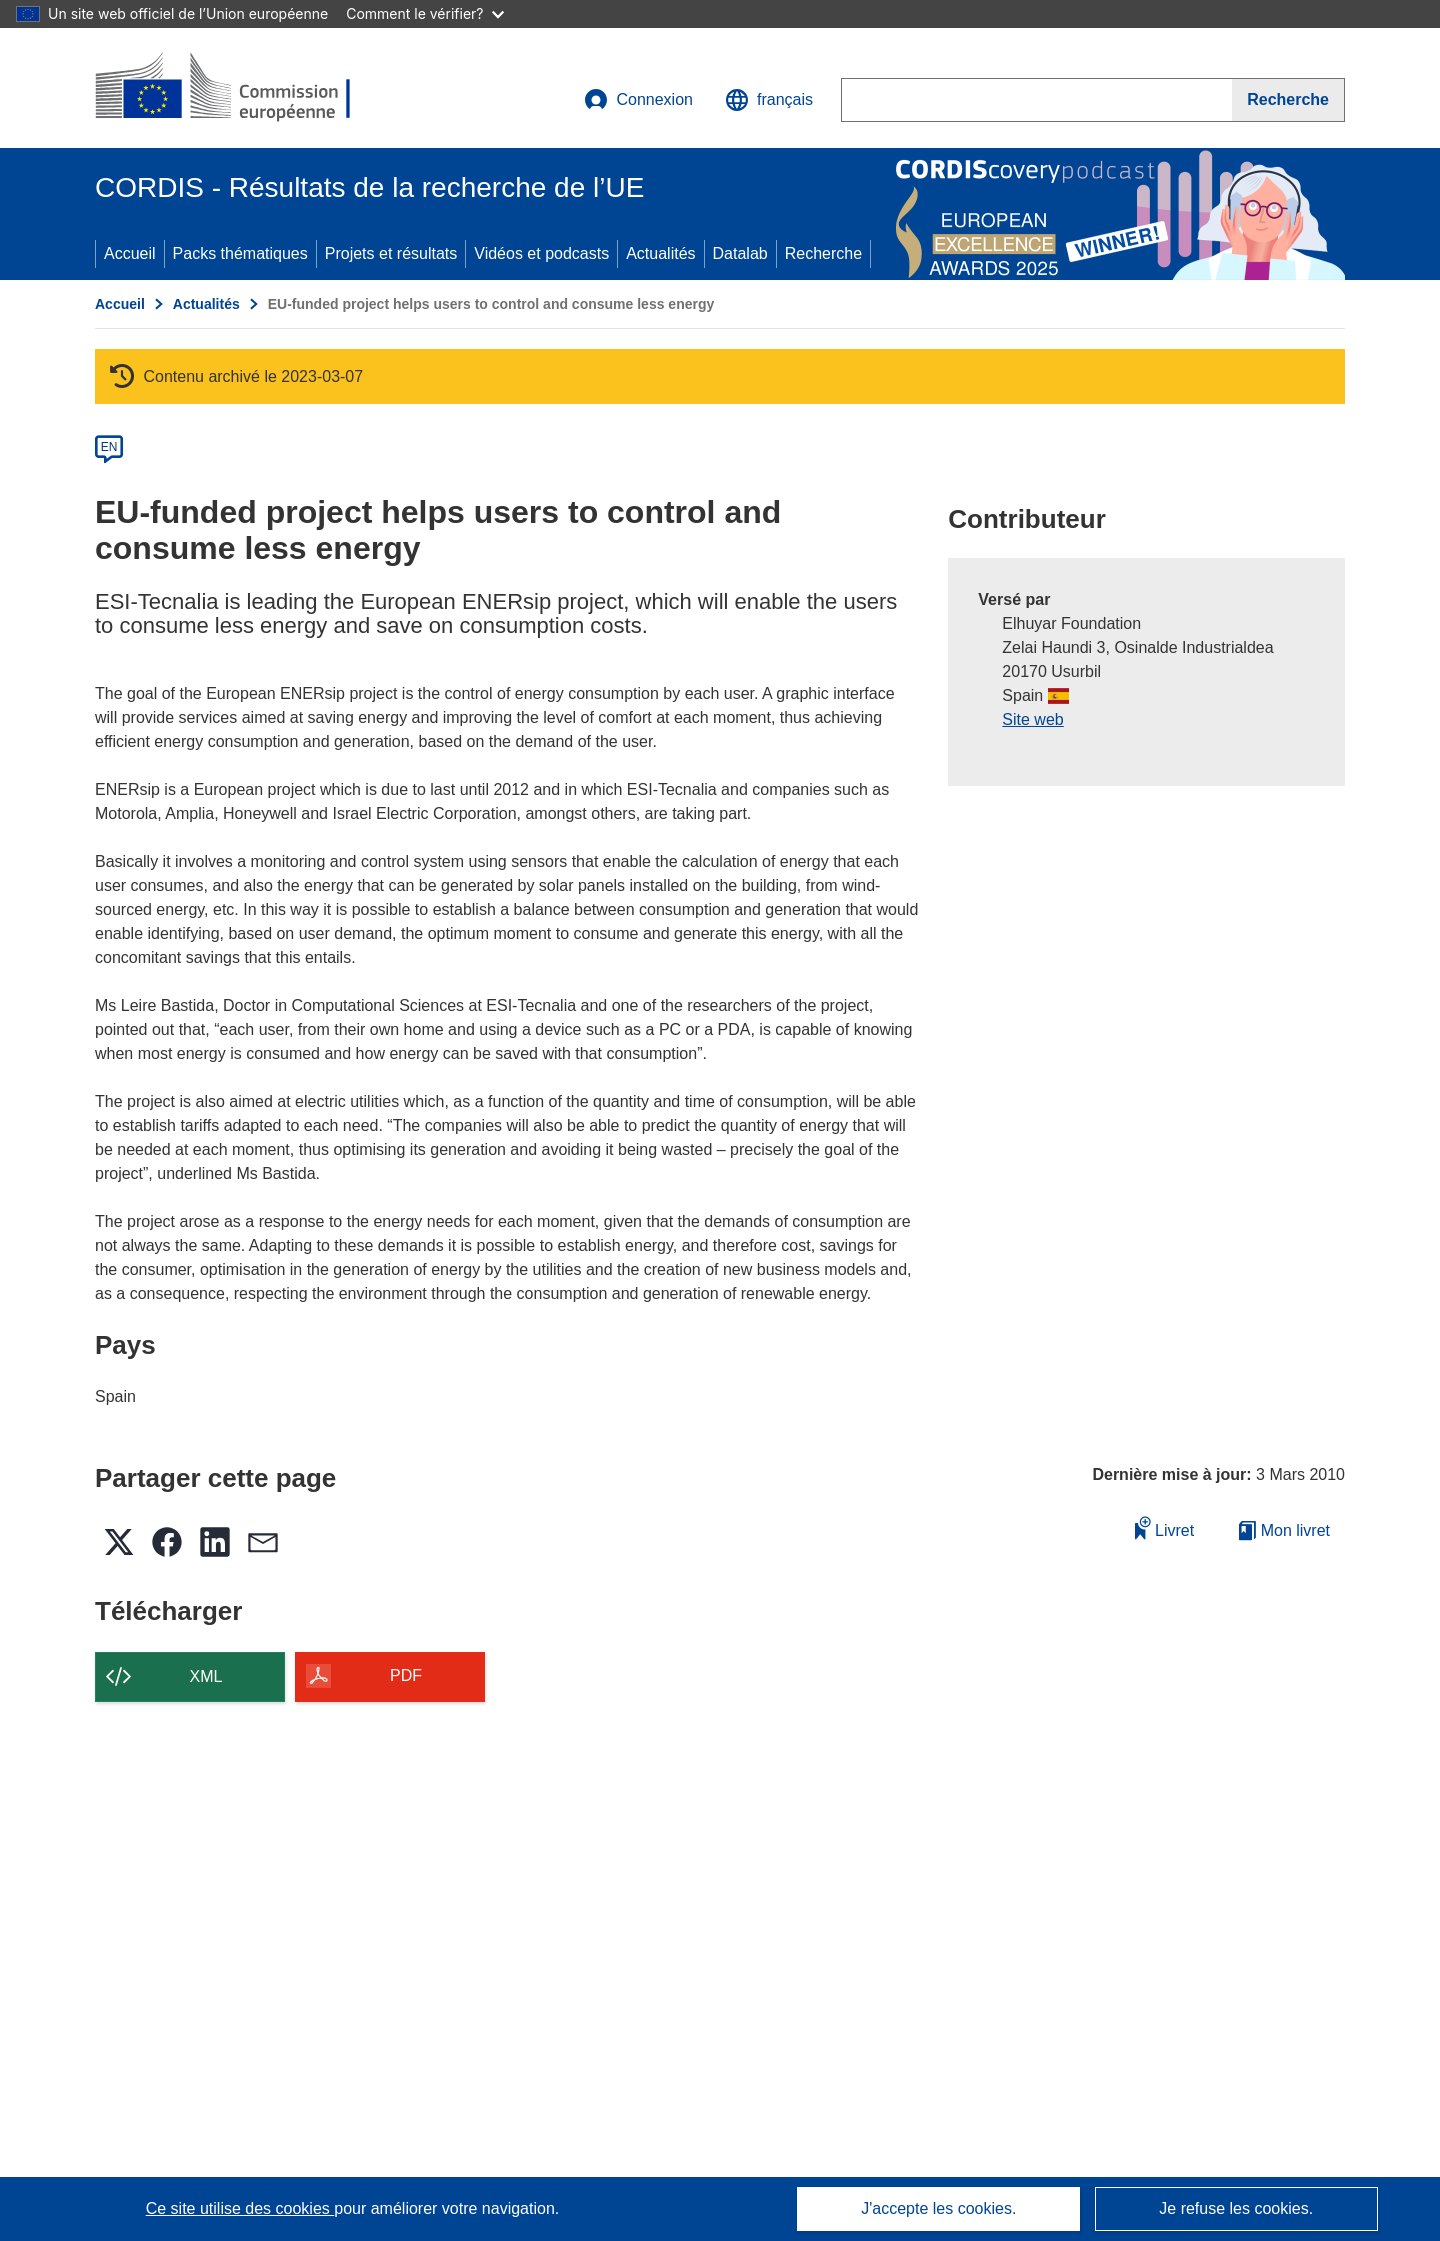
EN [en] (109, 447)
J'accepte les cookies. (938, 2208)
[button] (769, 100)
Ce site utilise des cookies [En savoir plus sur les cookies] (240, 2208)
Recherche (823, 253)
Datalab (740, 253)
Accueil (130, 253)
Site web (1032, 719)
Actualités (660, 253)
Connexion (638, 100)
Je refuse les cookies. (1236, 2208)
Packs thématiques (240, 253)
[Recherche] (1288, 100)
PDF (406, 1675)
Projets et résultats (391, 253)
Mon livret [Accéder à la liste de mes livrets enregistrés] (1284, 1530)
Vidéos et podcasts (541, 253)
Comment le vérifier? (424, 13)
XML (206, 1676)
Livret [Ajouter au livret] (1165, 1527)
